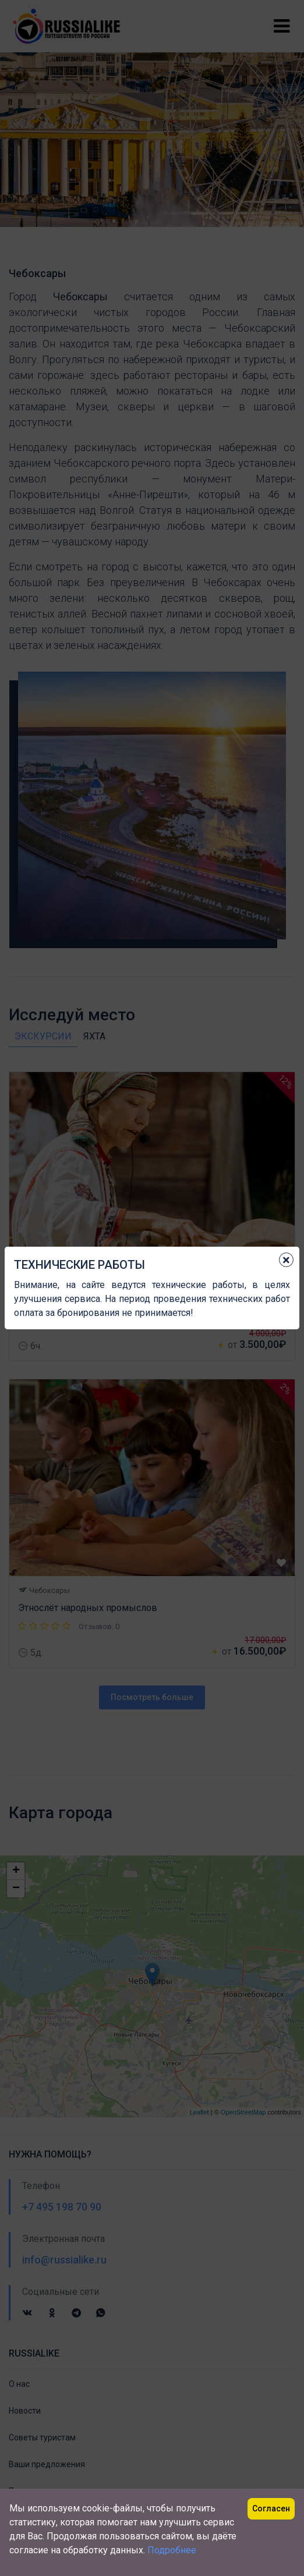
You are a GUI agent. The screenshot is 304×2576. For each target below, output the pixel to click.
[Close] (286, 1259)
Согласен (271, 2508)
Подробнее (171, 2550)
